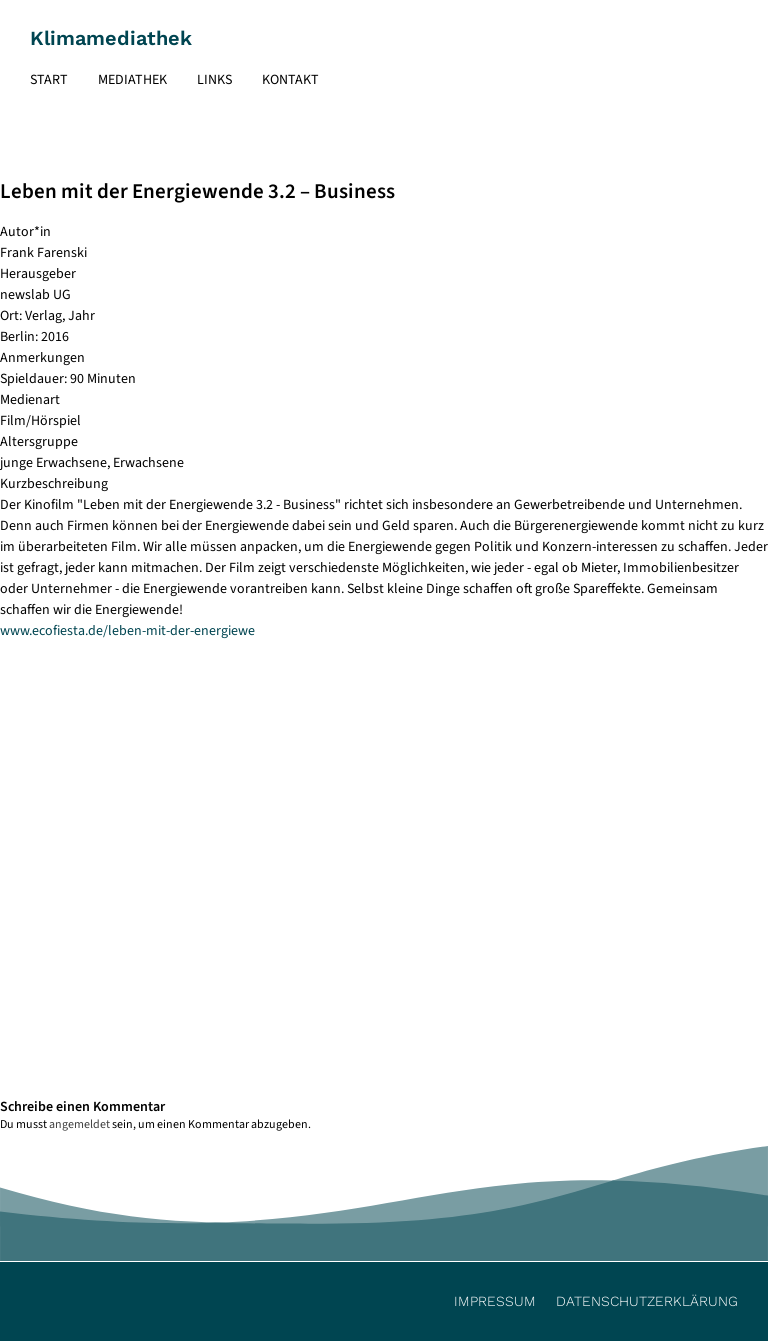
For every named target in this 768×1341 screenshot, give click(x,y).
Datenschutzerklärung (647, 1301)
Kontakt (290, 80)
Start (49, 80)
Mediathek (132, 80)
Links (214, 80)
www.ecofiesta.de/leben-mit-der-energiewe (127, 631)
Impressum (495, 1301)
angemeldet (79, 1124)
